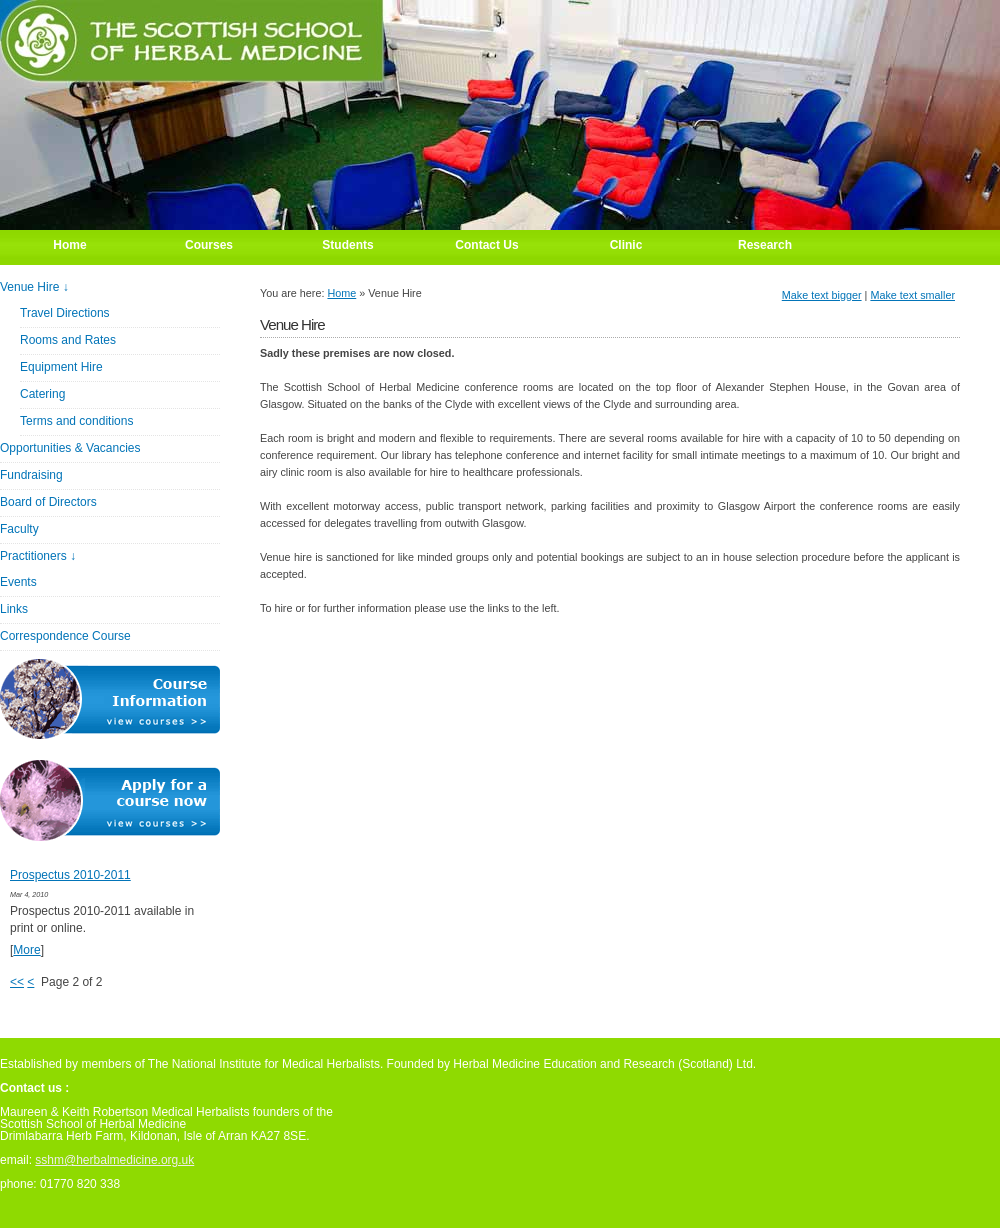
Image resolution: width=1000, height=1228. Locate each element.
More (26, 950)
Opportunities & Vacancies (70, 448)
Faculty (19, 529)
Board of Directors (48, 502)
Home (341, 293)
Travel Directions (65, 313)
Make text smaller (912, 295)
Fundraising (31, 475)
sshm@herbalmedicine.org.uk (114, 1160)
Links (14, 609)
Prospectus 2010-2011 (70, 875)
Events (18, 582)
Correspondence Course (65, 636)
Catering (42, 394)
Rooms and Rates (68, 340)
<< (17, 982)
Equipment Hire (61, 367)
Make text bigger (822, 295)
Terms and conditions (76, 421)
